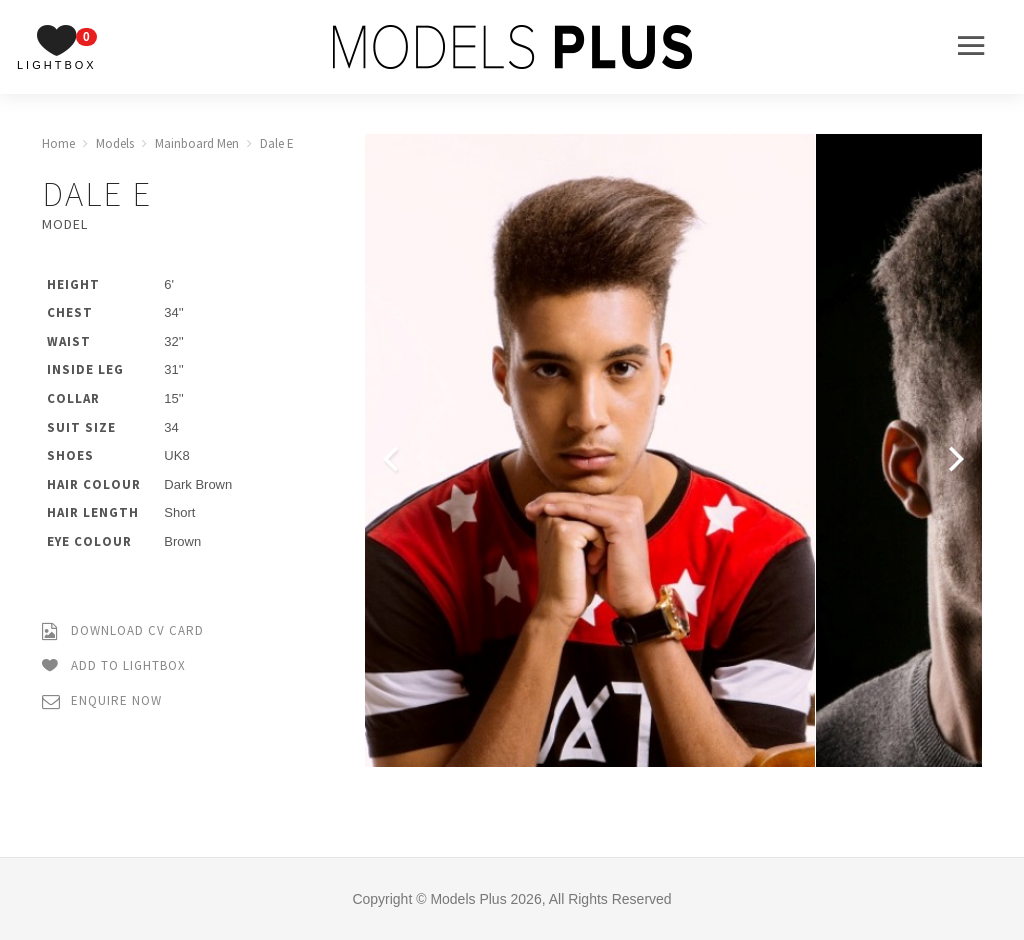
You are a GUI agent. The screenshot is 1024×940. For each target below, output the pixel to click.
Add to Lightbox (114, 666)
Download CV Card (123, 631)
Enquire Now (102, 701)
